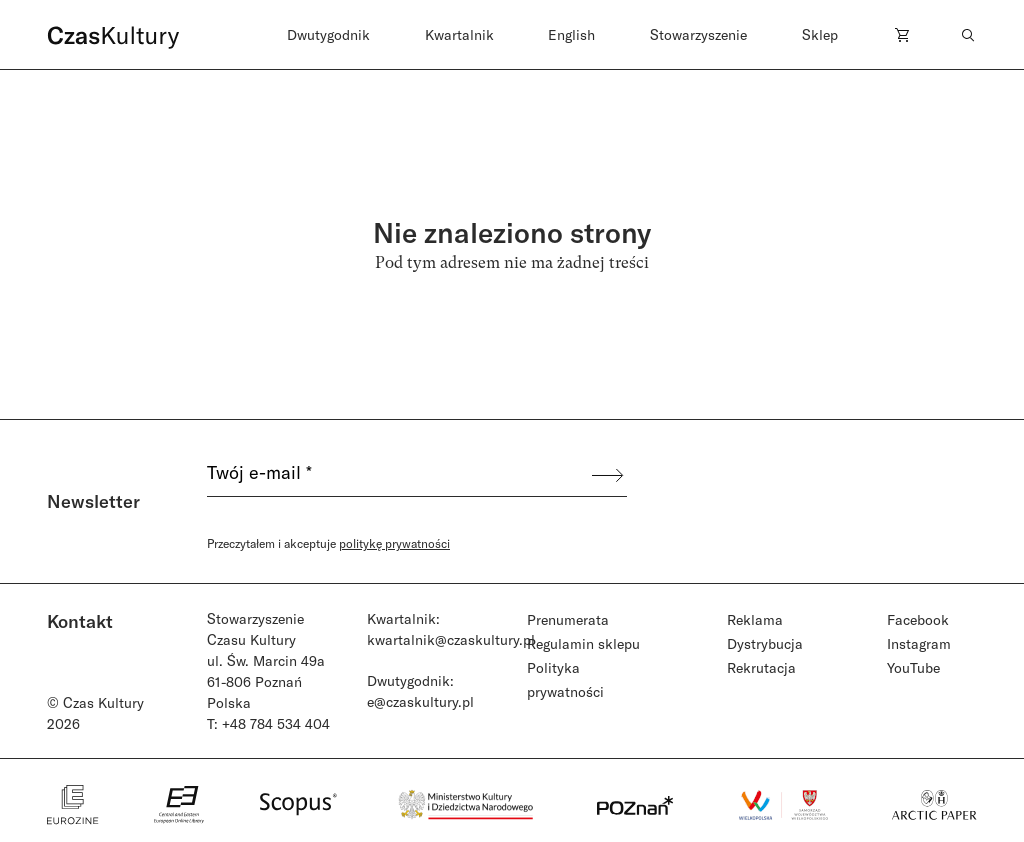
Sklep (820, 34)
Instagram (919, 643)
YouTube (913, 667)
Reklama (755, 619)
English (571, 34)
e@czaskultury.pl (420, 701)
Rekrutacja (761, 667)
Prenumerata (568, 619)
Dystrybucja (765, 643)
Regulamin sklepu (583, 643)
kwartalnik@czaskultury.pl (451, 639)
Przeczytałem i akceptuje (328, 543)
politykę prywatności (394, 543)
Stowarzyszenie (698, 34)
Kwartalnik (459, 34)
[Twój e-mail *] (398, 475)
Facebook (918, 619)
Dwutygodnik (328, 34)
